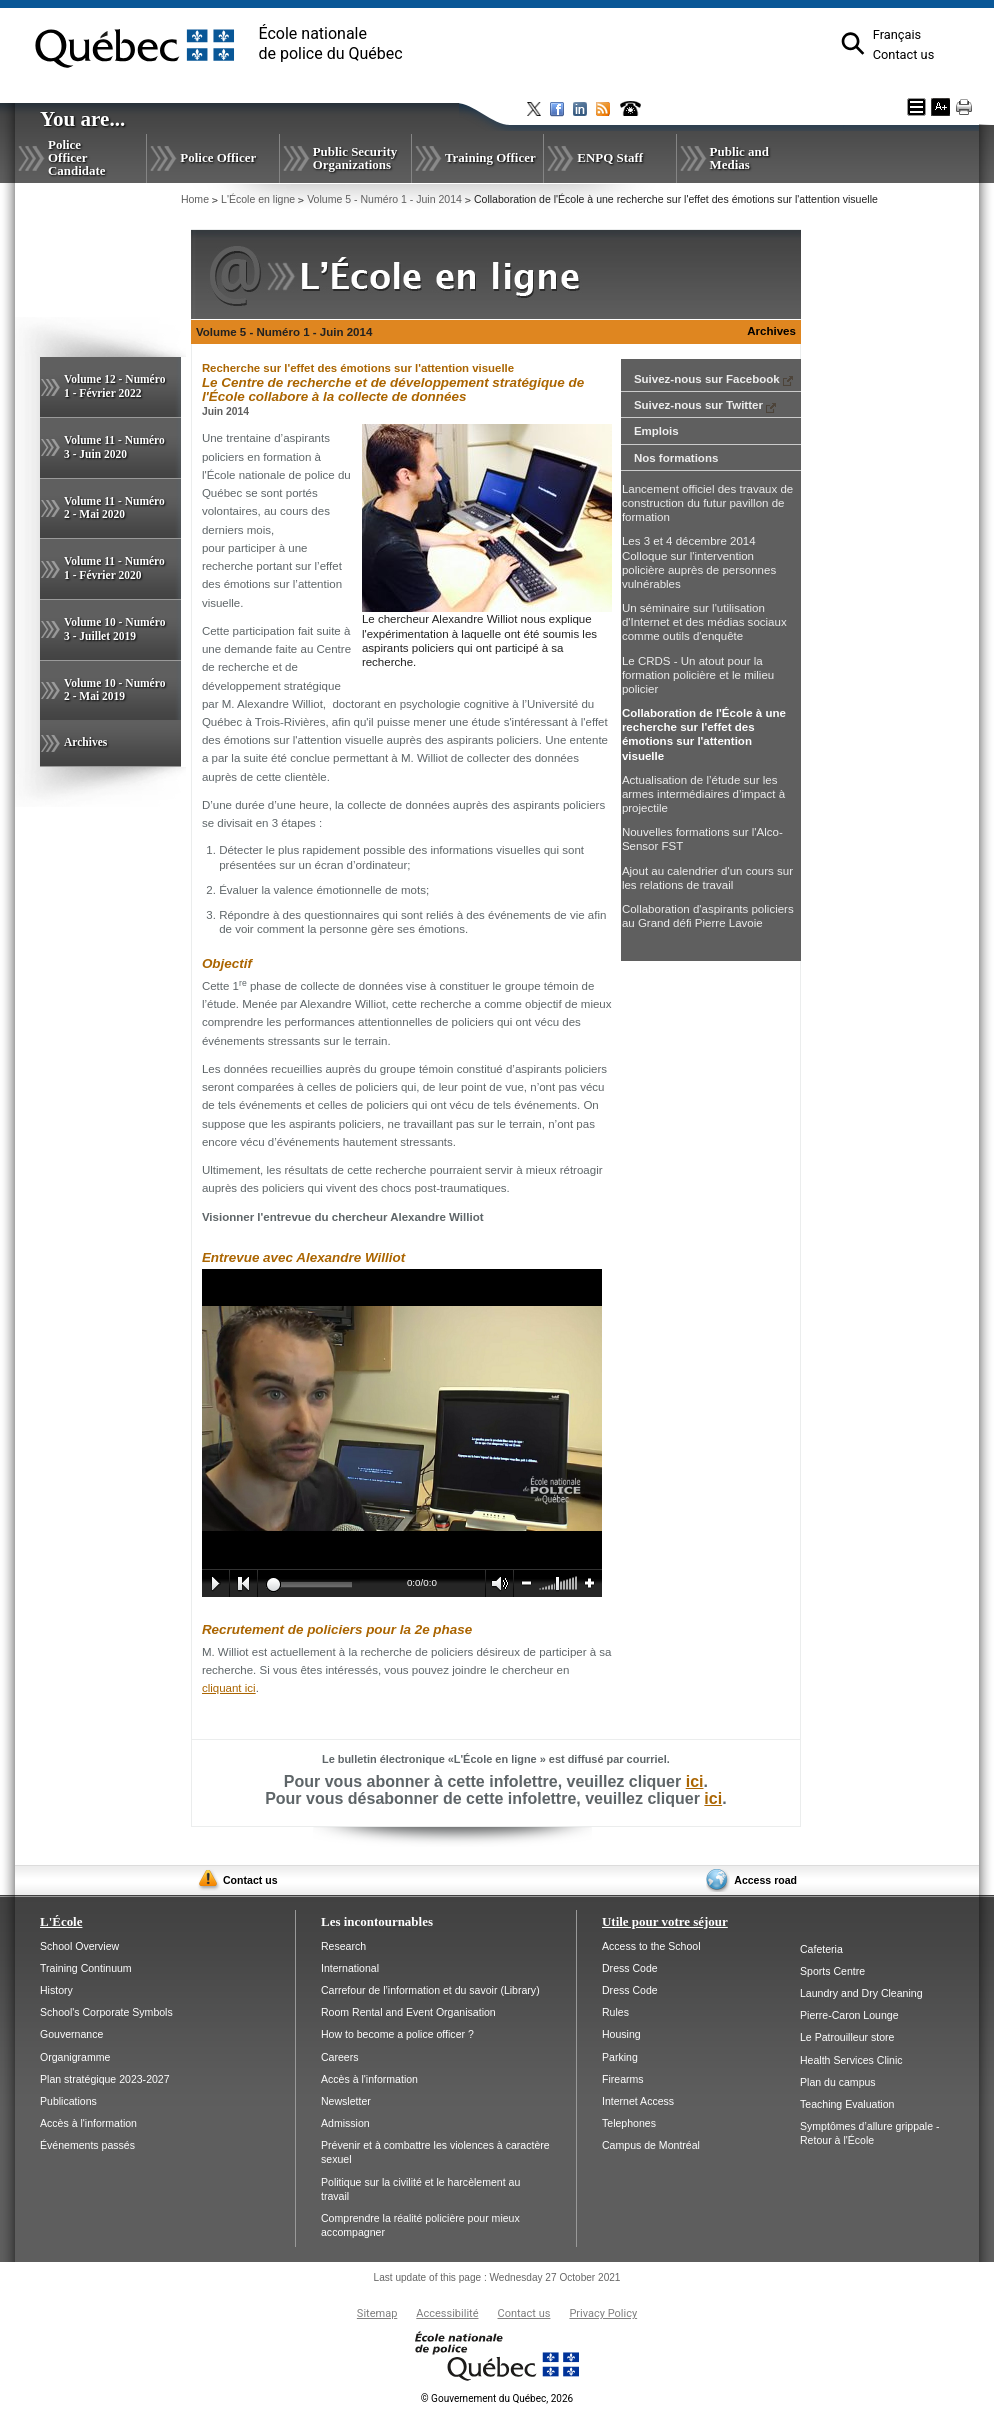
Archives (85, 742)
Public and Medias (739, 158)
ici (695, 1781)
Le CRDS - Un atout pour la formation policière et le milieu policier (698, 675)
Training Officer (490, 157)
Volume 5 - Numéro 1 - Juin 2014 (384, 199)
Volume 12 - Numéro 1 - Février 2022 (114, 386)
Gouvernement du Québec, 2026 (497, 2398)
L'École (61, 1921)
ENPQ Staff (610, 157)
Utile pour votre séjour (665, 1921)
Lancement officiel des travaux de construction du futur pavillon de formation (707, 503)
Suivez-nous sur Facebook (713, 379)
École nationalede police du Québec (331, 43)
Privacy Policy (603, 2313)
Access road (765, 1880)
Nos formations (676, 458)
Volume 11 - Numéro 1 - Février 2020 (114, 568)
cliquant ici (229, 1688)
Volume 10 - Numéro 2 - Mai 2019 (114, 690)
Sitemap (377, 2313)
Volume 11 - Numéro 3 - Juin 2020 (114, 447)
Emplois (656, 431)
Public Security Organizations (355, 158)
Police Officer (218, 157)
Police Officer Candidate (77, 157)
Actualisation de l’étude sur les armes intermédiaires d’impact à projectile (703, 794)
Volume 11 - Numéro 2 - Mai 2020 (114, 508)
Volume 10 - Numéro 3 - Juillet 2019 (114, 629)
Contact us (904, 54)
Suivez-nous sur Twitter (705, 405)
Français (897, 34)
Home (195, 199)
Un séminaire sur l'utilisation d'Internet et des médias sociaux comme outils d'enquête (704, 622)
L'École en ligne (258, 199)
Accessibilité (447, 2313)
